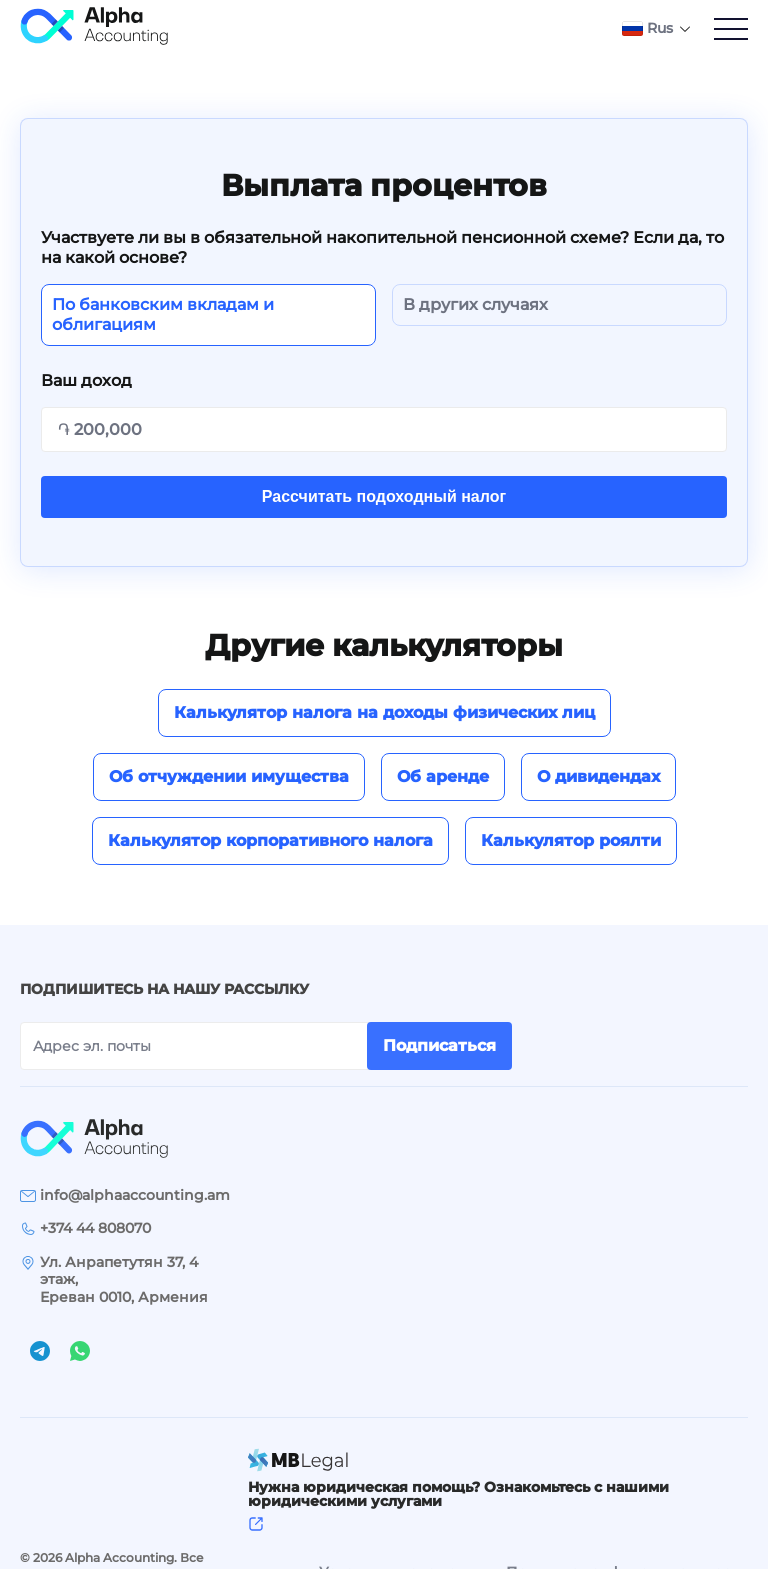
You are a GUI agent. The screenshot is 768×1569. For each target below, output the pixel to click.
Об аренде (443, 776)
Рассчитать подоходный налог (384, 496)
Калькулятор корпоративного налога (270, 840)
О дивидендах (598, 776)
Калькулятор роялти (571, 840)
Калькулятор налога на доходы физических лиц (384, 712)
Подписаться (439, 1045)
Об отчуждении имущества (229, 776)
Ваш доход (86, 380)
